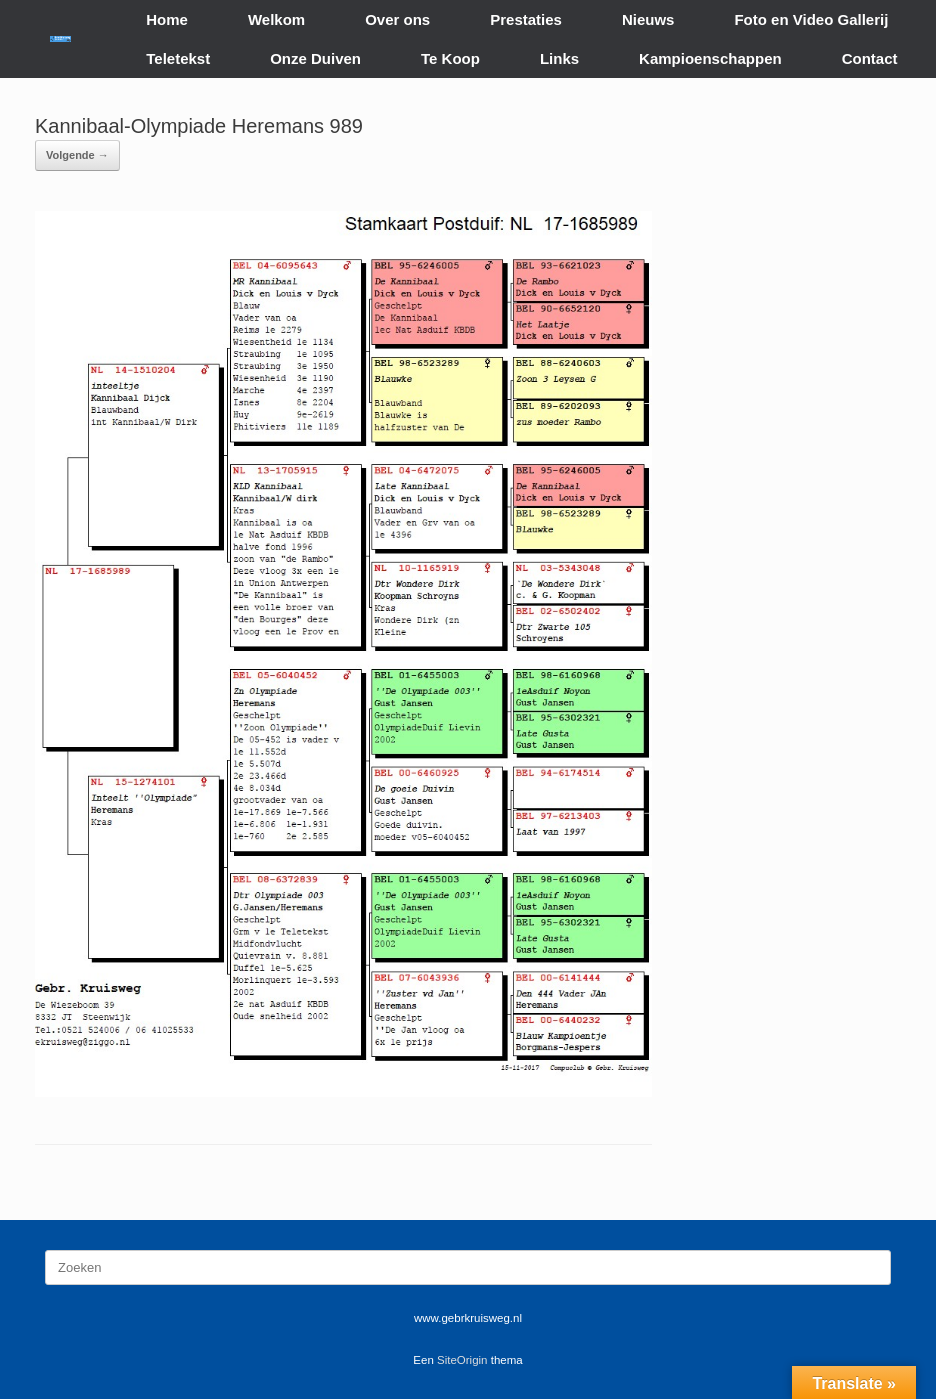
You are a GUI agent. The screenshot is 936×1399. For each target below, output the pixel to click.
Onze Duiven (315, 58)
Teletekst (178, 58)
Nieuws (648, 19)
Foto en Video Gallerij (811, 19)
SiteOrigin (462, 1360)
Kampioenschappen (710, 58)
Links (559, 58)
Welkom (276, 19)
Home (167, 19)
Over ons (397, 19)
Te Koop (450, 58)
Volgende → (77, 155)
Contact (870, 58)
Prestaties (526, 19)
